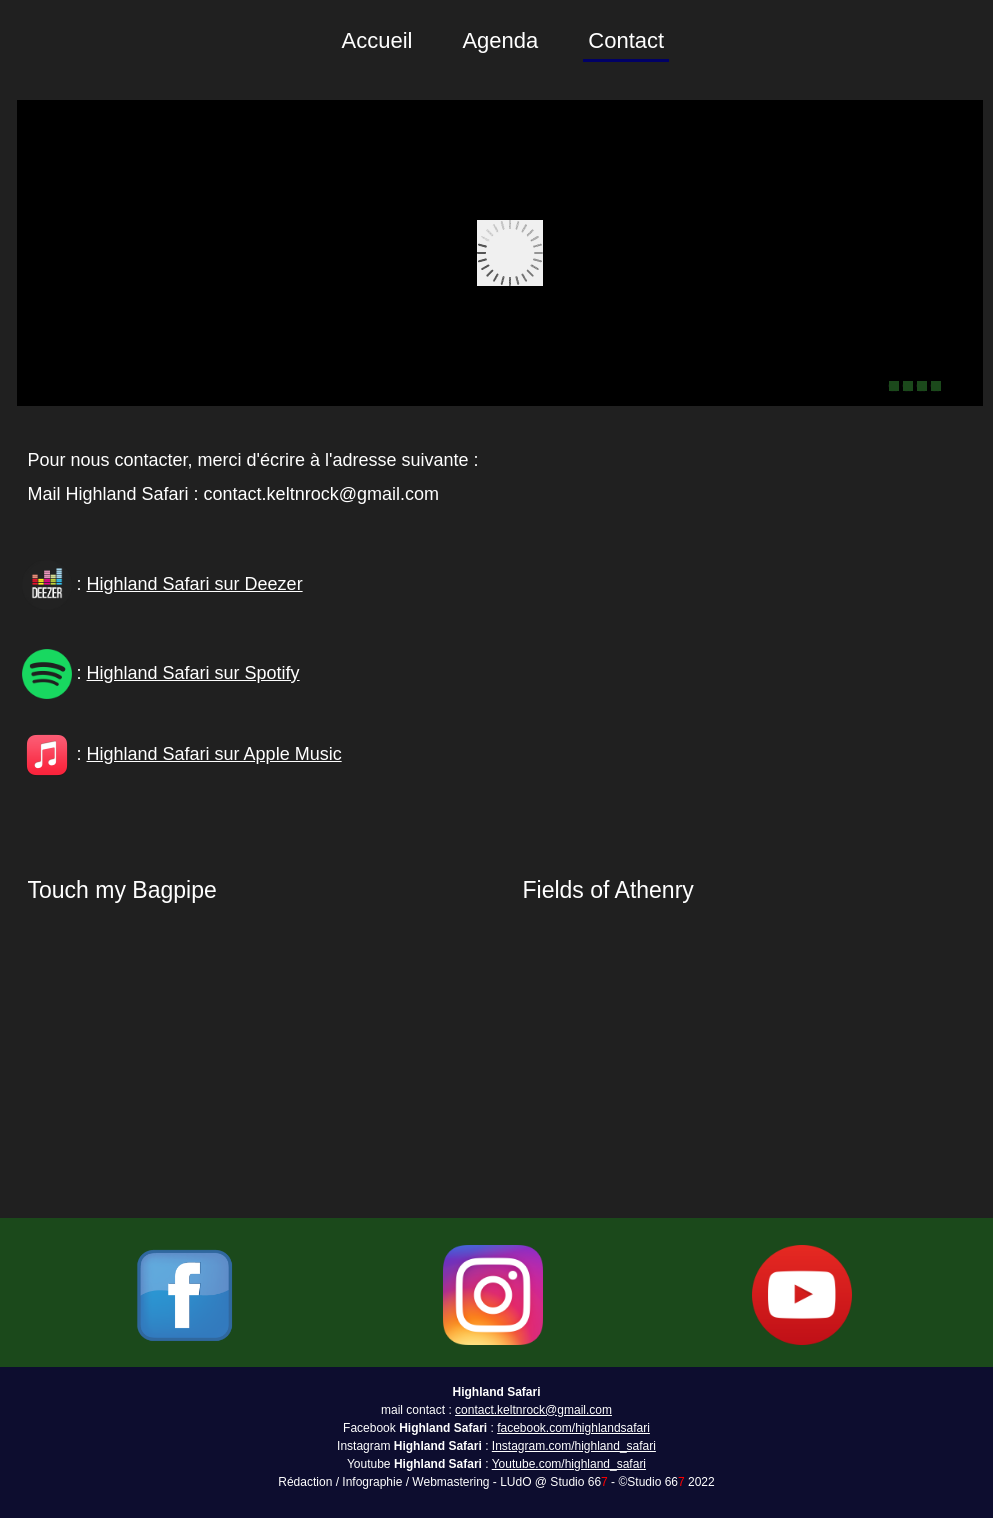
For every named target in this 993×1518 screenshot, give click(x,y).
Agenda (500, 40)
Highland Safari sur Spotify (193, 673)
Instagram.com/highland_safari (574, 1446)
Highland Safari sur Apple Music (214, 754)
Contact (626, 40)
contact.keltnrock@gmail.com (533, 1410)
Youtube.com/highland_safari (569, 1464)
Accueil (377, 40)
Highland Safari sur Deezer (195, 584)
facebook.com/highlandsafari (573, 1428)
